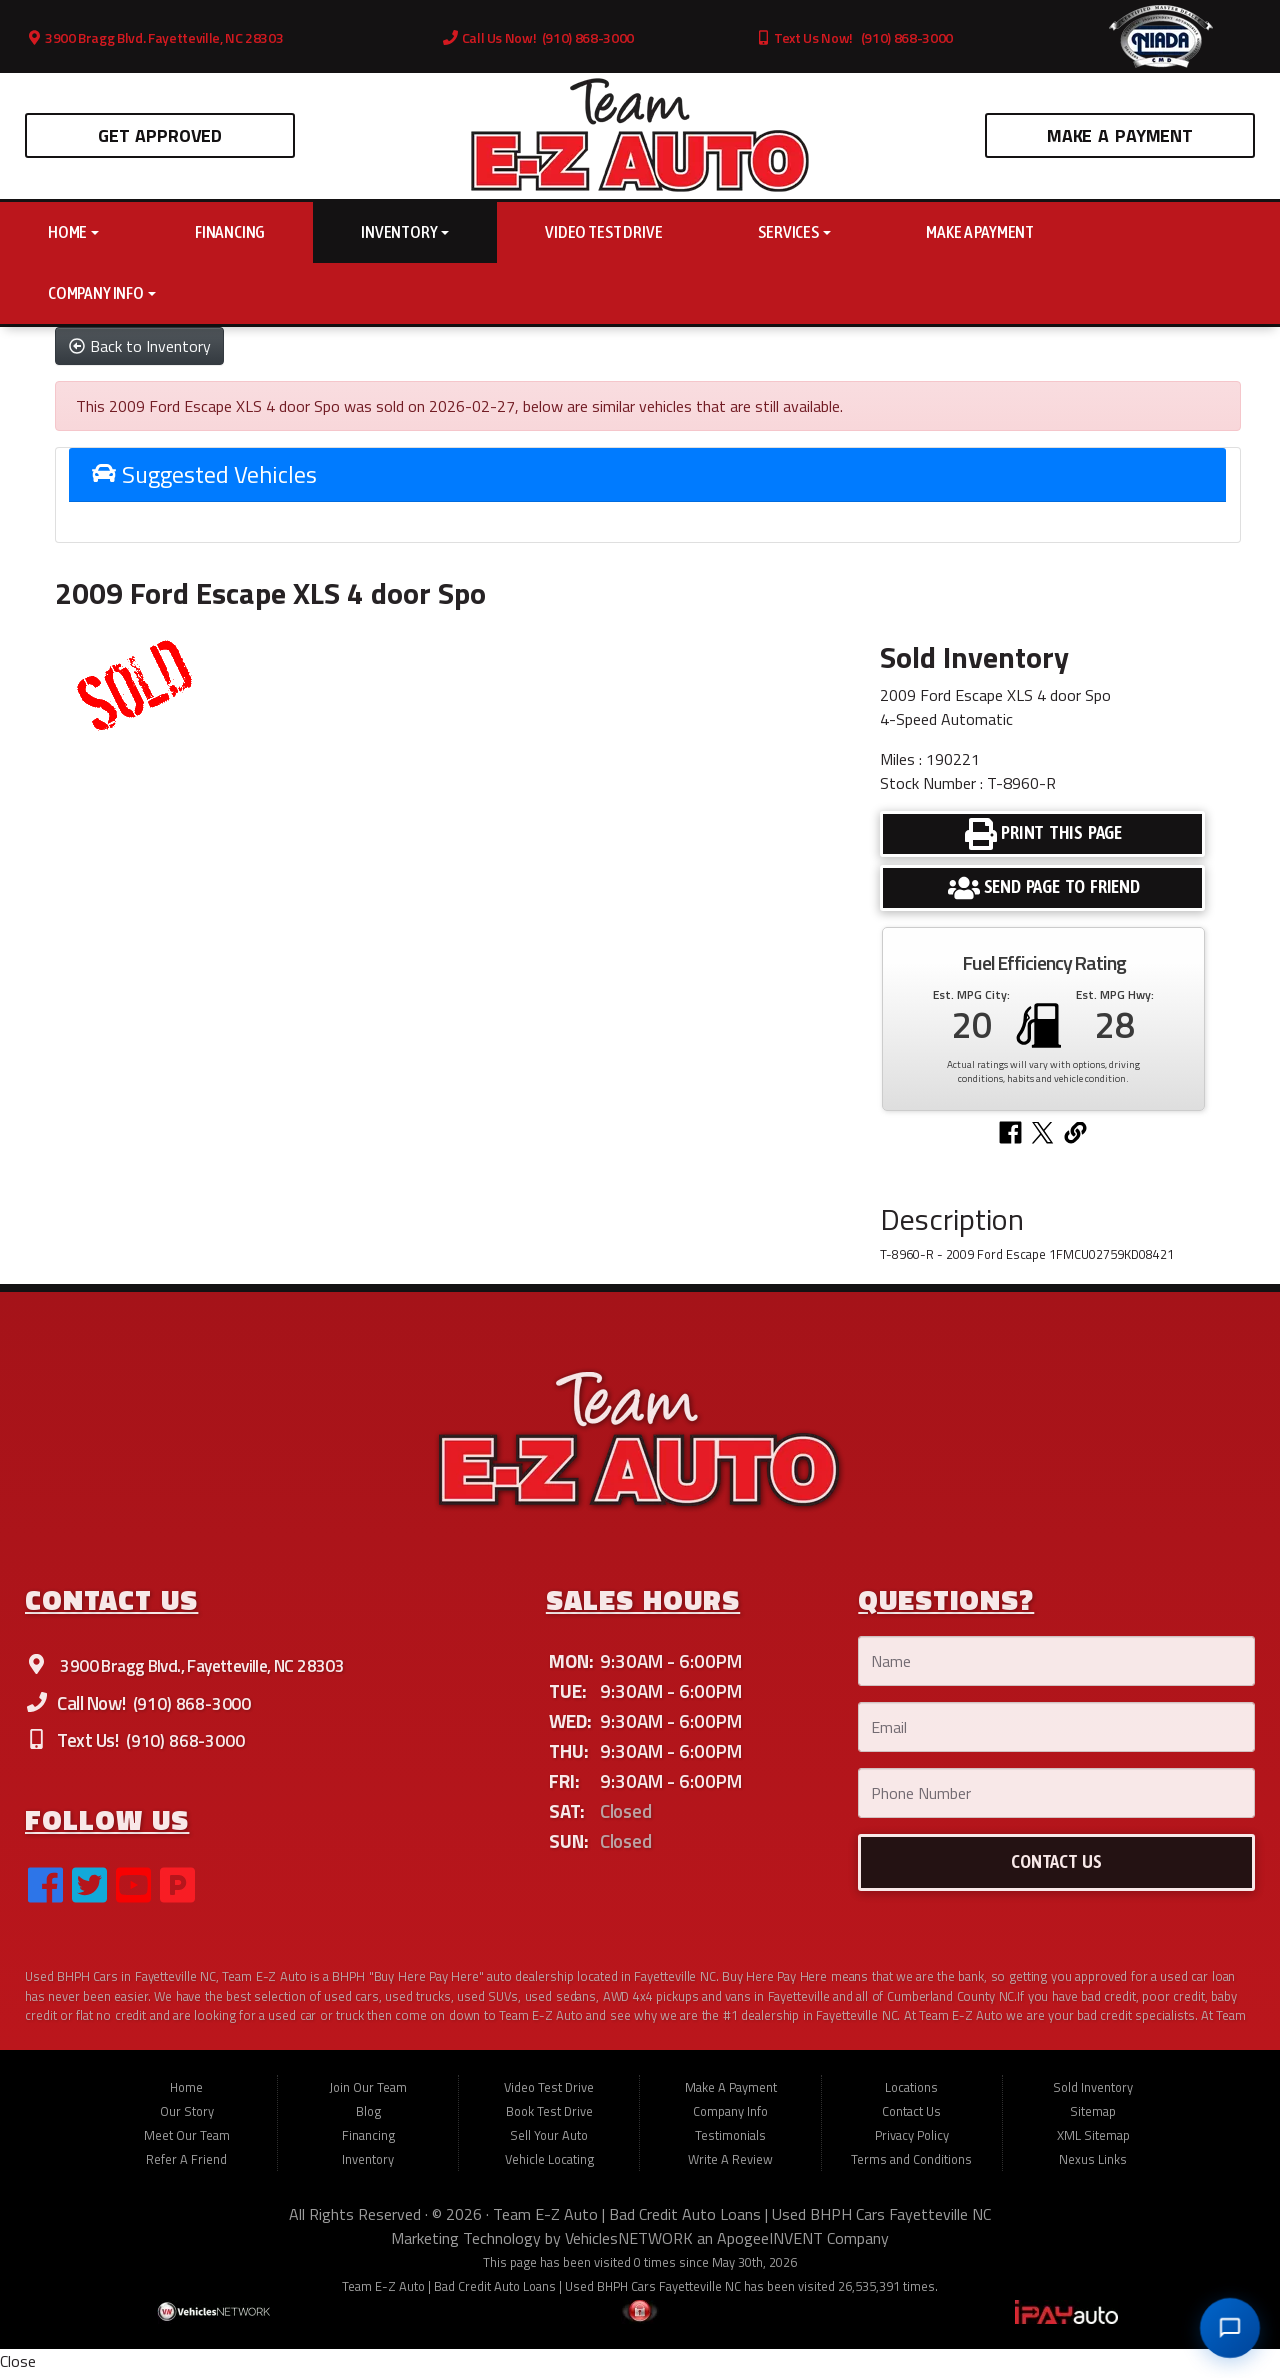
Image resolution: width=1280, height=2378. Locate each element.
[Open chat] (1230, 2328)
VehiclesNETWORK (629, 2243)
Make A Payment (1120, 135)
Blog (368, 2116)
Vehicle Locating (549, 2164)
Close (18, 2366)
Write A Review (730, 2164)
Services (794, 232)
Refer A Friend (186, 2164)
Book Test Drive (549, 2116)
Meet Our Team (187, 2140)
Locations (911, 2092)
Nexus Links (1093, 2164)
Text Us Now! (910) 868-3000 (854, 37)
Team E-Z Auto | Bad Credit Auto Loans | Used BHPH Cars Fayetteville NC (742, 2219)
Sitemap (1093, 2116)
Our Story (187, 2116)
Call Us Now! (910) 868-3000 (538, 37)
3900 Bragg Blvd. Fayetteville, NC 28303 (155, 37)
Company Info (102, 293)
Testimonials (730, 2140)
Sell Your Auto (549, 2140)
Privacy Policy (912, 2140)
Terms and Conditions (911, 2164)
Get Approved (160, 135)
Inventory (405, 232)
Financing (230, 232)
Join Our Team (368, 2092)
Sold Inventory (1093, 2092)
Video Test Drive (603, 232)
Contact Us (911, 2116)
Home (73, 232)
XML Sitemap (1093, 2140)
